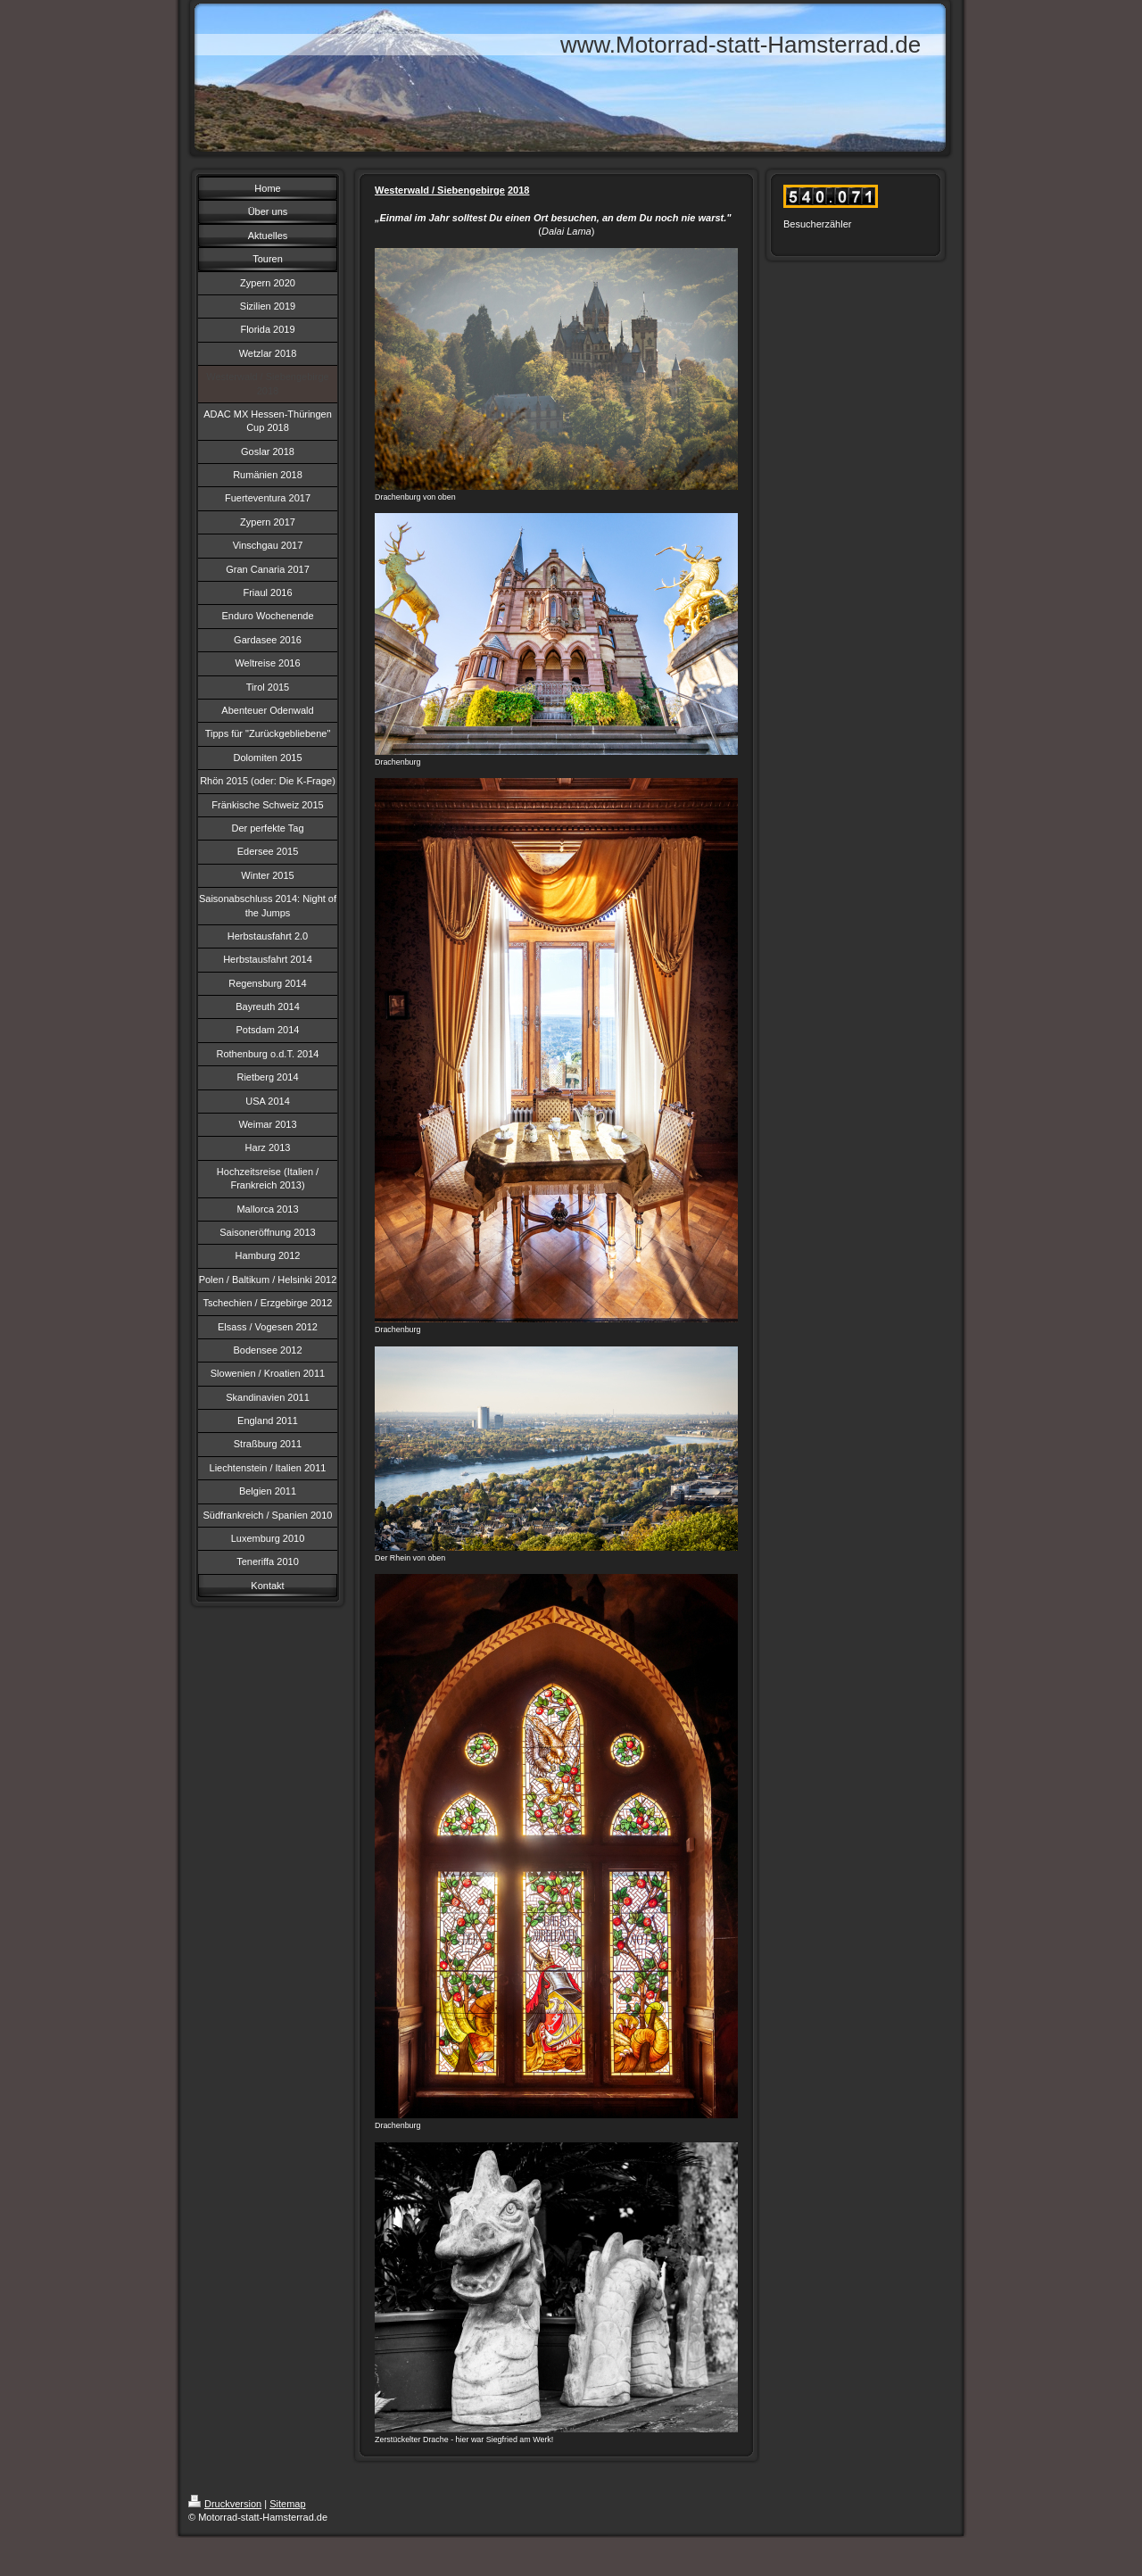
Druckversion (224, 2503)
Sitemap (287, 2503)
